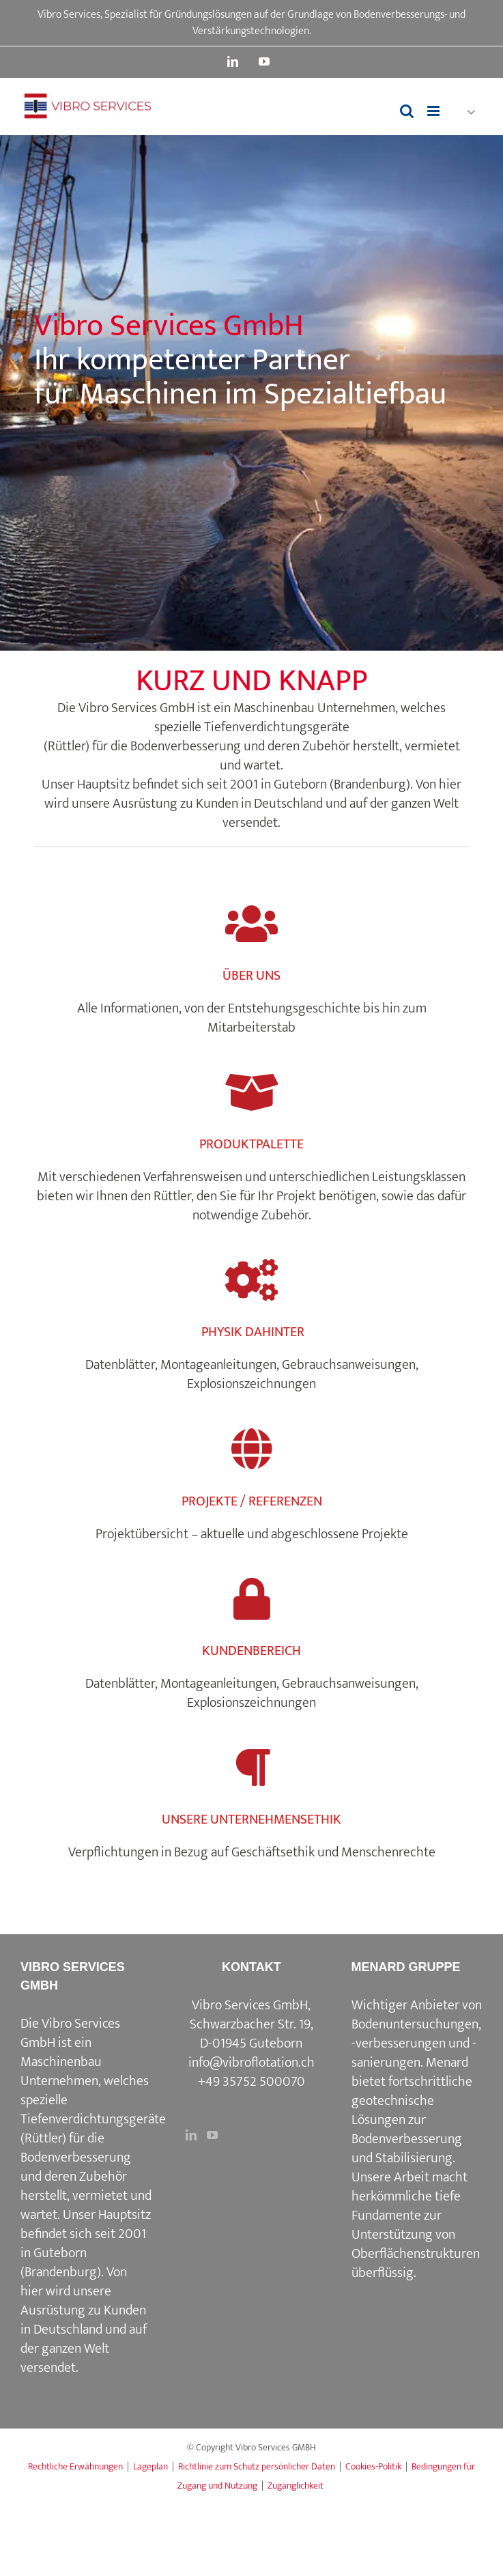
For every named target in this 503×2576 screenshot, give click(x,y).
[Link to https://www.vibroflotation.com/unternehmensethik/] (251, 1768)
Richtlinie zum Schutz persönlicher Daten (256, 2466)
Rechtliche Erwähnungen (75, 2466)
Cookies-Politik (373, 2466)
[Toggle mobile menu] (434, 111)
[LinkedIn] (191, 2134)
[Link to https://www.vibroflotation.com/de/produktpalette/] (251, 1093)
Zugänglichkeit (296, 2485)
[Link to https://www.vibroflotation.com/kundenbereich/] (251, 1599)
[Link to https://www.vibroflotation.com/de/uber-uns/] (251, 924)
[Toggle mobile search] (407, 111)
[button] (465, 112)
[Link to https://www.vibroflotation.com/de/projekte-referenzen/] (251, 1449)
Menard (447, 2062)
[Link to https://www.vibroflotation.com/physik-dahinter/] (251, 1280)
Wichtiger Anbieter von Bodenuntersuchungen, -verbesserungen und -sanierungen (416, 2034)
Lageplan (150, 2466)
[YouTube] (212, 2134)
